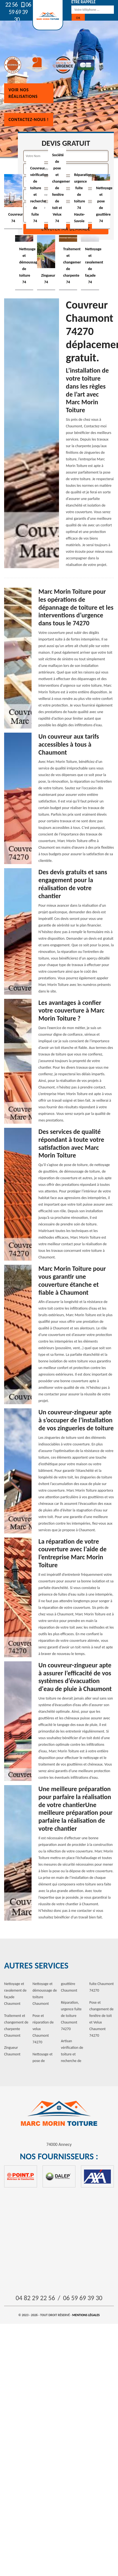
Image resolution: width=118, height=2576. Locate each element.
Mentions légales (86, 2315)
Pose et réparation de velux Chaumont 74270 (43, 2028)
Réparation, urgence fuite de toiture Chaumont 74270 (71, 2015)
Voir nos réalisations (23, 93)
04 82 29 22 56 (35, 2298)
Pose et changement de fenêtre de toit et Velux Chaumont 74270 (101, 2019)
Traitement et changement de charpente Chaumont (16, 2025)
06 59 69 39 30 (20, 12)
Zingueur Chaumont (12, 2051)
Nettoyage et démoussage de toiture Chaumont (45, 1993)
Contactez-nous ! (29, 119)
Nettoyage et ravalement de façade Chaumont (15, 1993)
